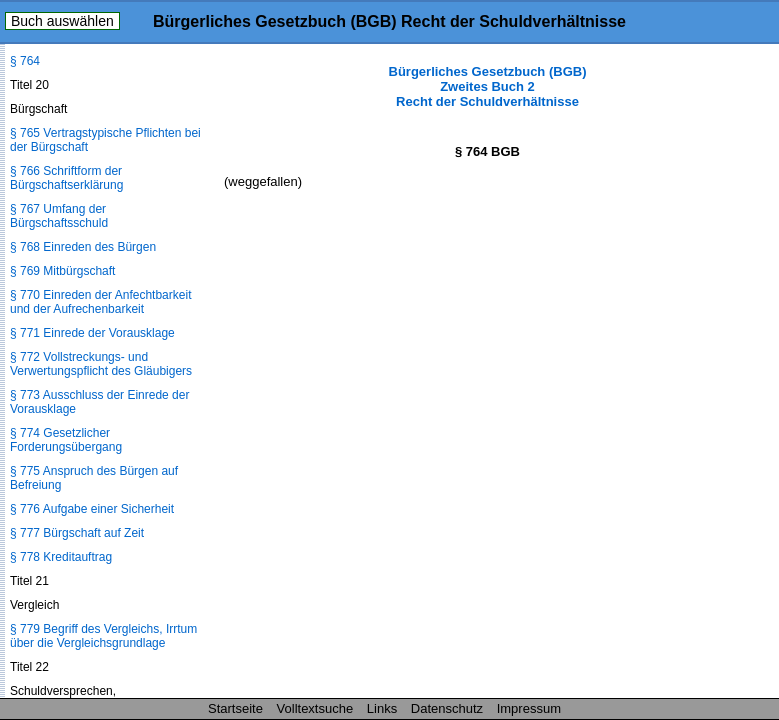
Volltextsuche (315, 708)
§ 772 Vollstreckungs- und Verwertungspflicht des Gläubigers (101, 364)
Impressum (529, 708)
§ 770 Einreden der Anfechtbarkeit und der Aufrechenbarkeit (100, 302)
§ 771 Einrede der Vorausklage (92, 333)
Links (382, 708)
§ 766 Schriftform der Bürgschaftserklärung (66, 178)
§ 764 (25, 61)
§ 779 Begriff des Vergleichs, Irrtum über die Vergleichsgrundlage (103, 636)
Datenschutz (447, 708)
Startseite (235, 708)
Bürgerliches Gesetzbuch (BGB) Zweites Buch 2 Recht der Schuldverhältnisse (488, 86)
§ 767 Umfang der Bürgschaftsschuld (59, 216)
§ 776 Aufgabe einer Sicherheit (92, 509)
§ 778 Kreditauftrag (61, 557)
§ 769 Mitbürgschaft (62, 271)
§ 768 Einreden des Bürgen (83, 247)
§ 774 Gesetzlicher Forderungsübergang (66, 440)
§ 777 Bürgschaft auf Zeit (77, 533)
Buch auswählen (62, 21)
